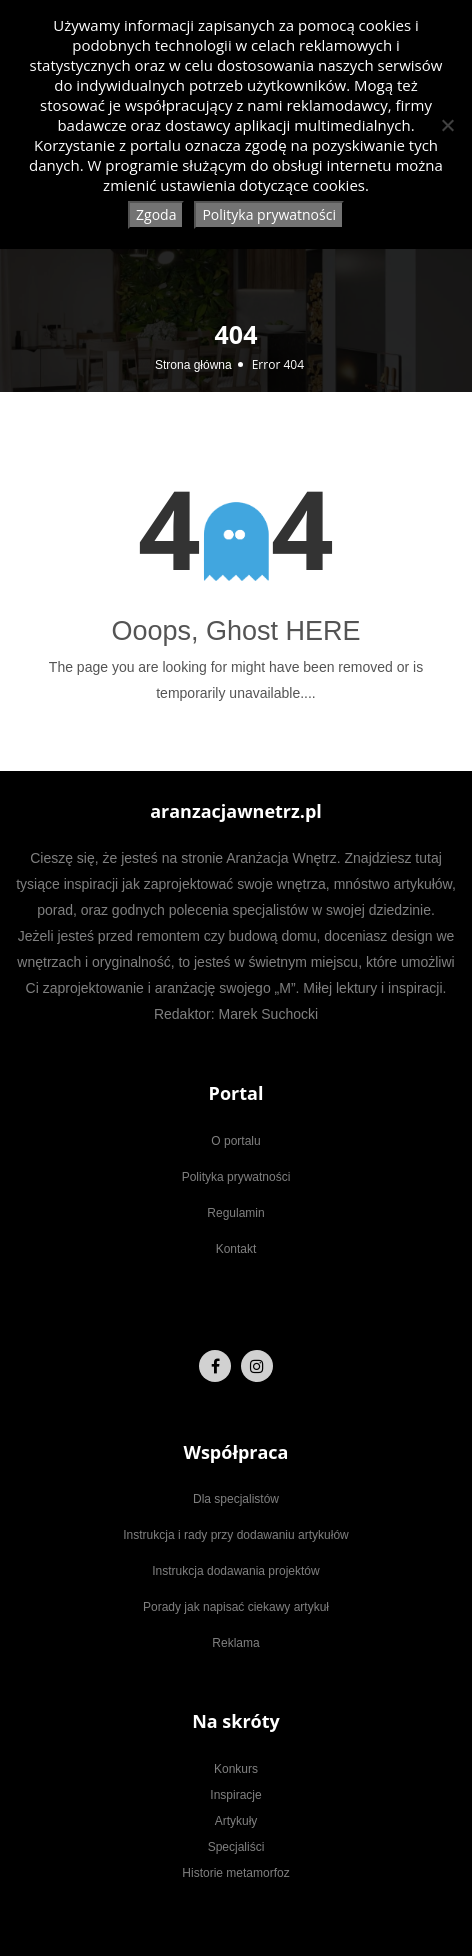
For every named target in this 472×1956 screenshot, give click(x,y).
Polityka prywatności (236, 1177)
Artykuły (236, 1821)
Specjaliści (236, 1847)
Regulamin (235, 1213)
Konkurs (236, 1769)
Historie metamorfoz (235, 1873)
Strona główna (193, 365)
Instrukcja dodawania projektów (235, 1571)
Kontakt (236, 1249)
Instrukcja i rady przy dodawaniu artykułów (235, 1535)
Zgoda (156, 214)
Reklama (235, 1643)
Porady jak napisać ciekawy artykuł (236, 1607)
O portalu (235, 1141)
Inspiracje (235, 1795)
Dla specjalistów (236, 1499)
